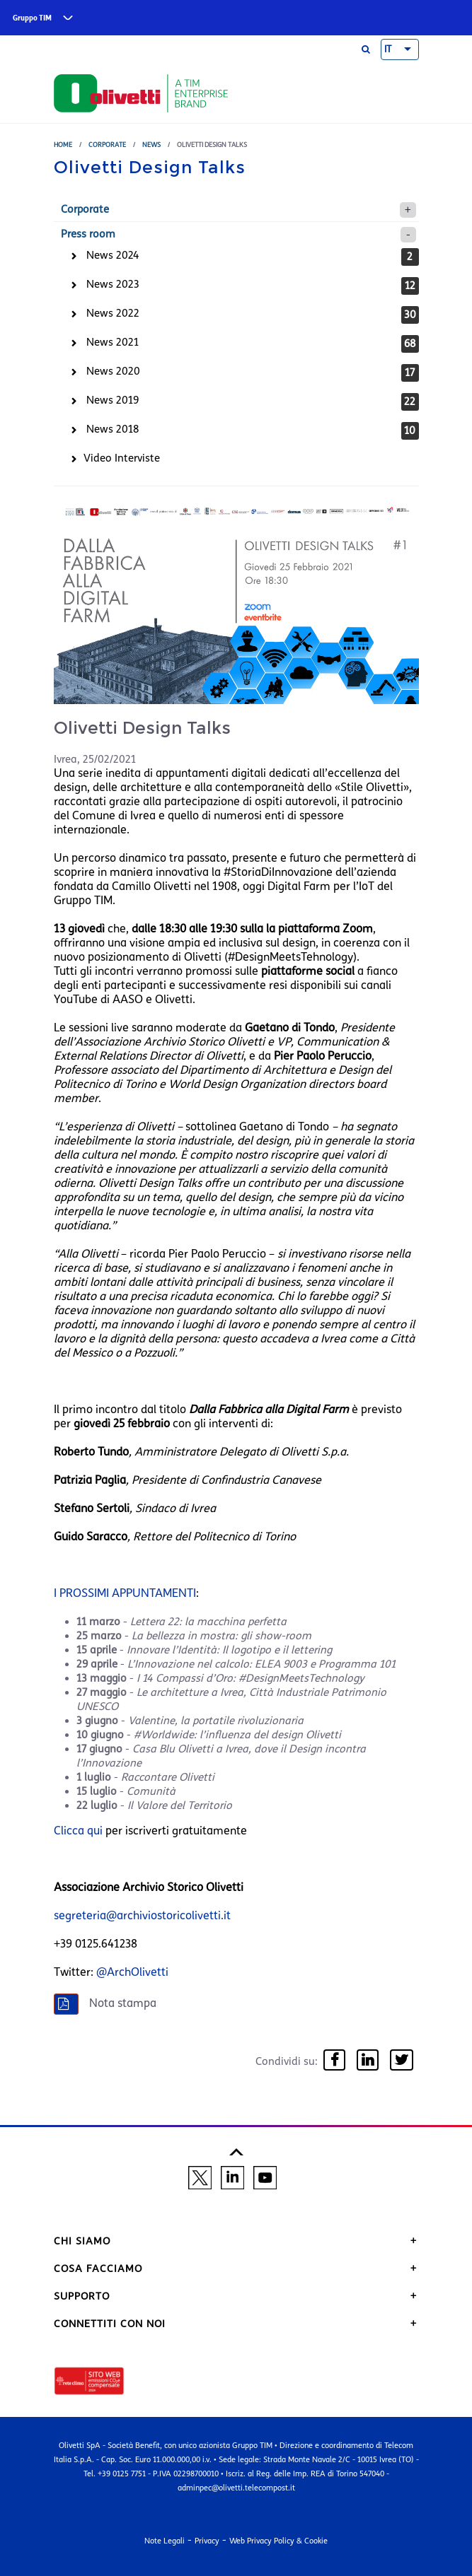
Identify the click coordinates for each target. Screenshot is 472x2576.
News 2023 (112, 284)
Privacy (207, 2541)
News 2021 (112, 342)
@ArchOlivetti (132, 1972)
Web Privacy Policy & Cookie (278, 2541)
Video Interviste (122, 458)
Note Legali (164, 2541)
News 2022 (112, 313)
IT (387, 49)
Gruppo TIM (32, 18)
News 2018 (112, 429)
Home (63, 144)
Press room (88, 234)
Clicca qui (78, 1830)
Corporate (107, 144)
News (151, 144)
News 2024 (112, 255)
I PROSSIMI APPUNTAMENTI (125, 1593)
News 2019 (112, 400)
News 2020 (113, 371)
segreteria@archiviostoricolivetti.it (142, 1915)
